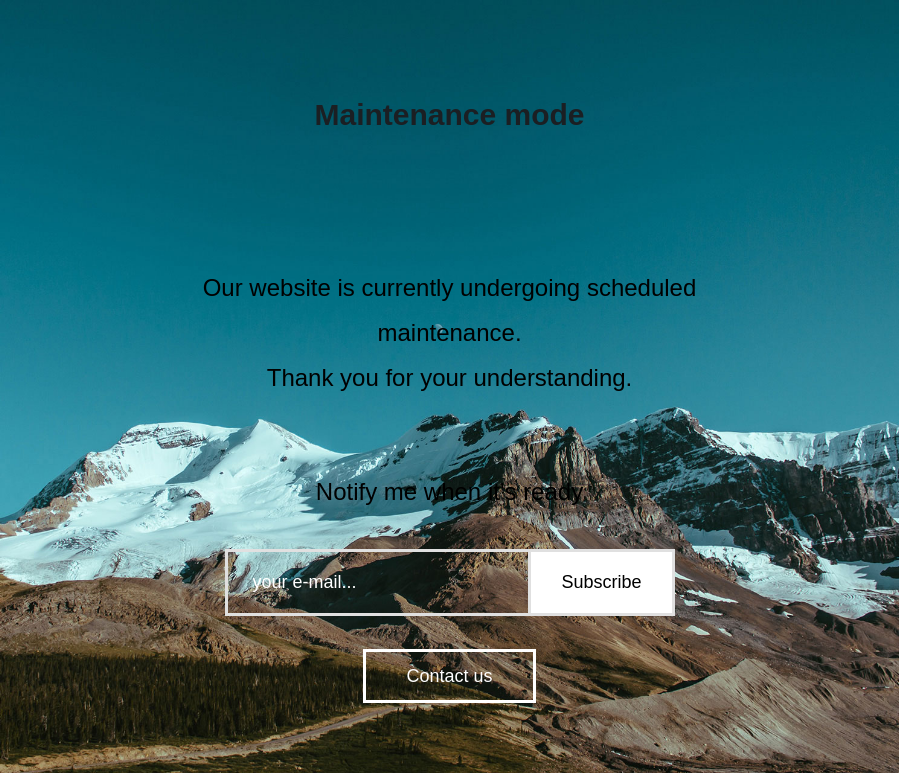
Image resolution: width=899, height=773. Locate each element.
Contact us (449, 676)
